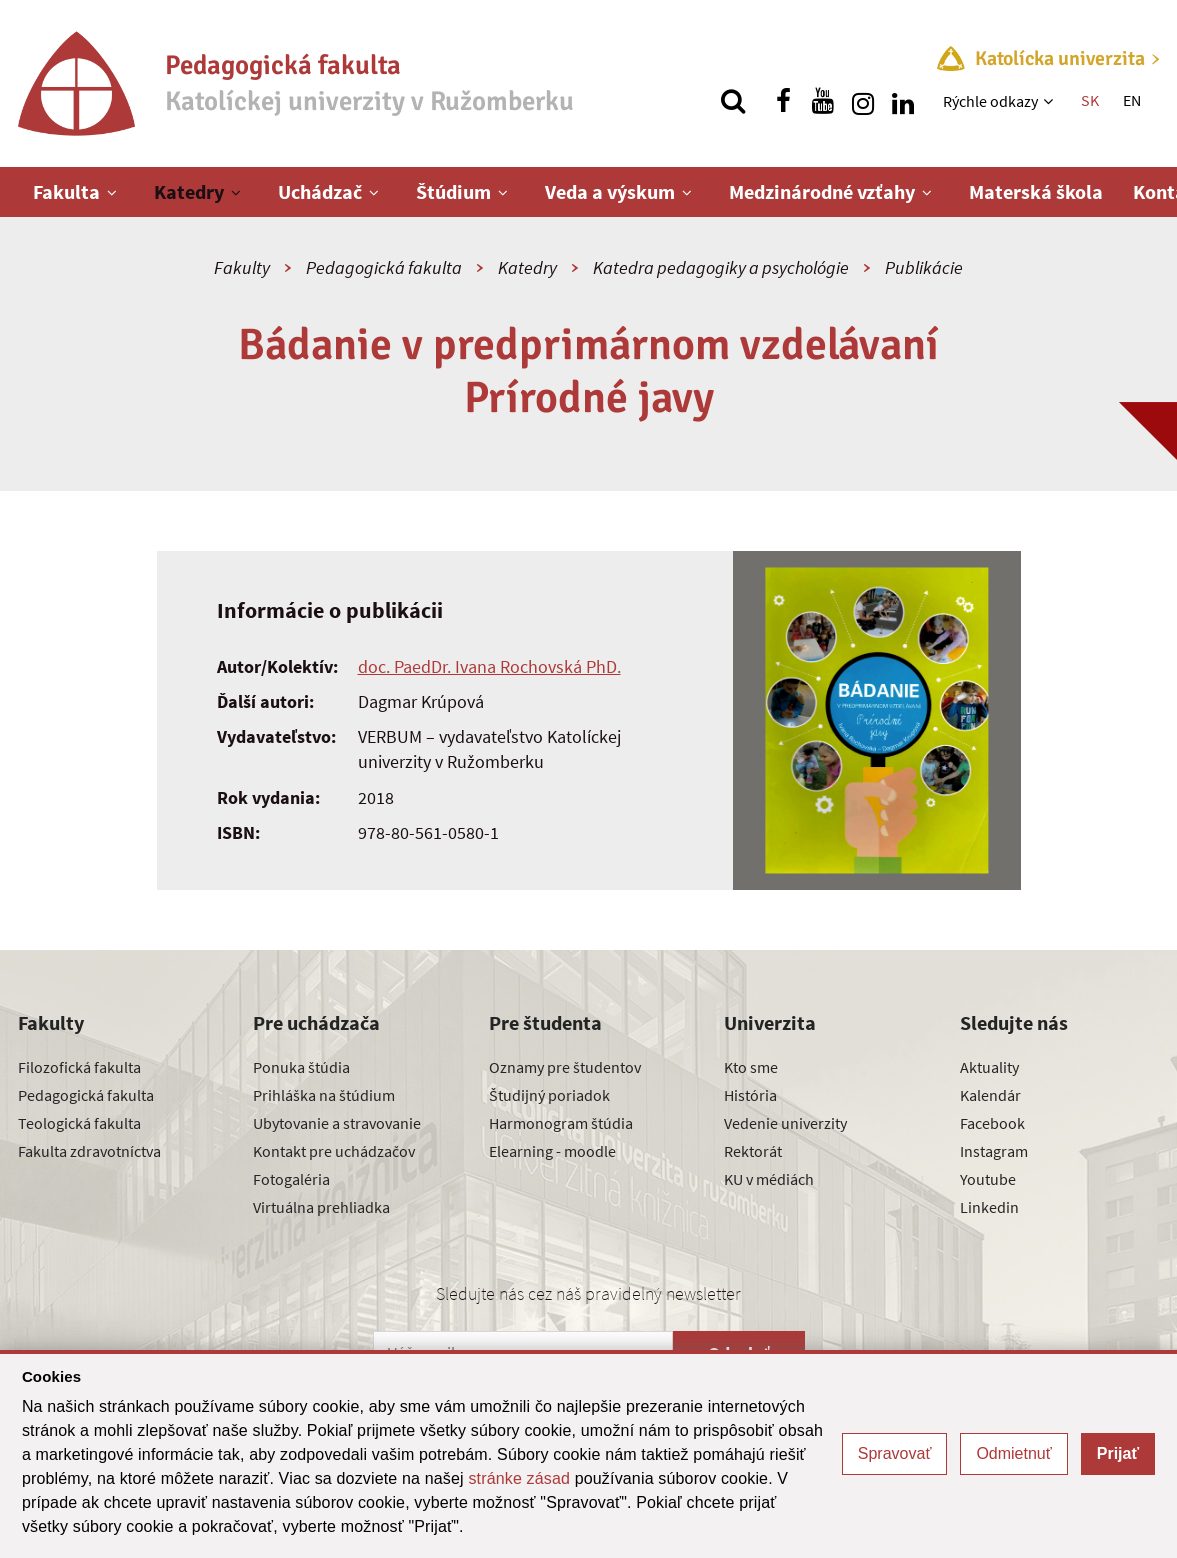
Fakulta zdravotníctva (89, 1151)
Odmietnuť (1013, 1453)
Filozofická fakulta (79, 1067)
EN (1132, 100)
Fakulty (242, 267)
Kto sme (751, 1067)
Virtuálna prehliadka (321, 1207)
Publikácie (924, 267)
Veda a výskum (610, 191)
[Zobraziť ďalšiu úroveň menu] (1050, 101)
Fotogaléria (291, 1179)
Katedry (189, 191)
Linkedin (989, 1207)
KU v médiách (769, 1179)
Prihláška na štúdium (324, 1095)
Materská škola (1036, 191)
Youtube (988, 1179)
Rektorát (753, 1151)
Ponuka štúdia (301, 1067)
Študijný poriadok (549, 1095)
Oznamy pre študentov (565, 1067)
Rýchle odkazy (990, 101)
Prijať (1118, 1453)
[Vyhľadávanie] (733, 101)
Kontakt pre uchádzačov (334, 1151)
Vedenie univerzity (785, 1123)
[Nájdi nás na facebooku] (783, 101)
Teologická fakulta (79, 1123)
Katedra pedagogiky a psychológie (721, 267)
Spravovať (895, 1453)
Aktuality (989, 1067)
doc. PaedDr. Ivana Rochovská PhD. (489, 666)
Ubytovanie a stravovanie (337, 1123)
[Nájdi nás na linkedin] (903, 101)
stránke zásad (519, 1478)
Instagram (994, 1151)
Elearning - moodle (552, 1151)
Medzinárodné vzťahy (822, 191)
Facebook (992, 1123)
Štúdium (453, 191)
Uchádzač (320, 191)
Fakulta (66, 191)
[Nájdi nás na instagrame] (863, 101)
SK (1090, 100)
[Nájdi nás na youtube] (823, 101)
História (750, 1095)
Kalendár (990, 1095)
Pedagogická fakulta (384, 267)
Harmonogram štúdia (561, 1123)
